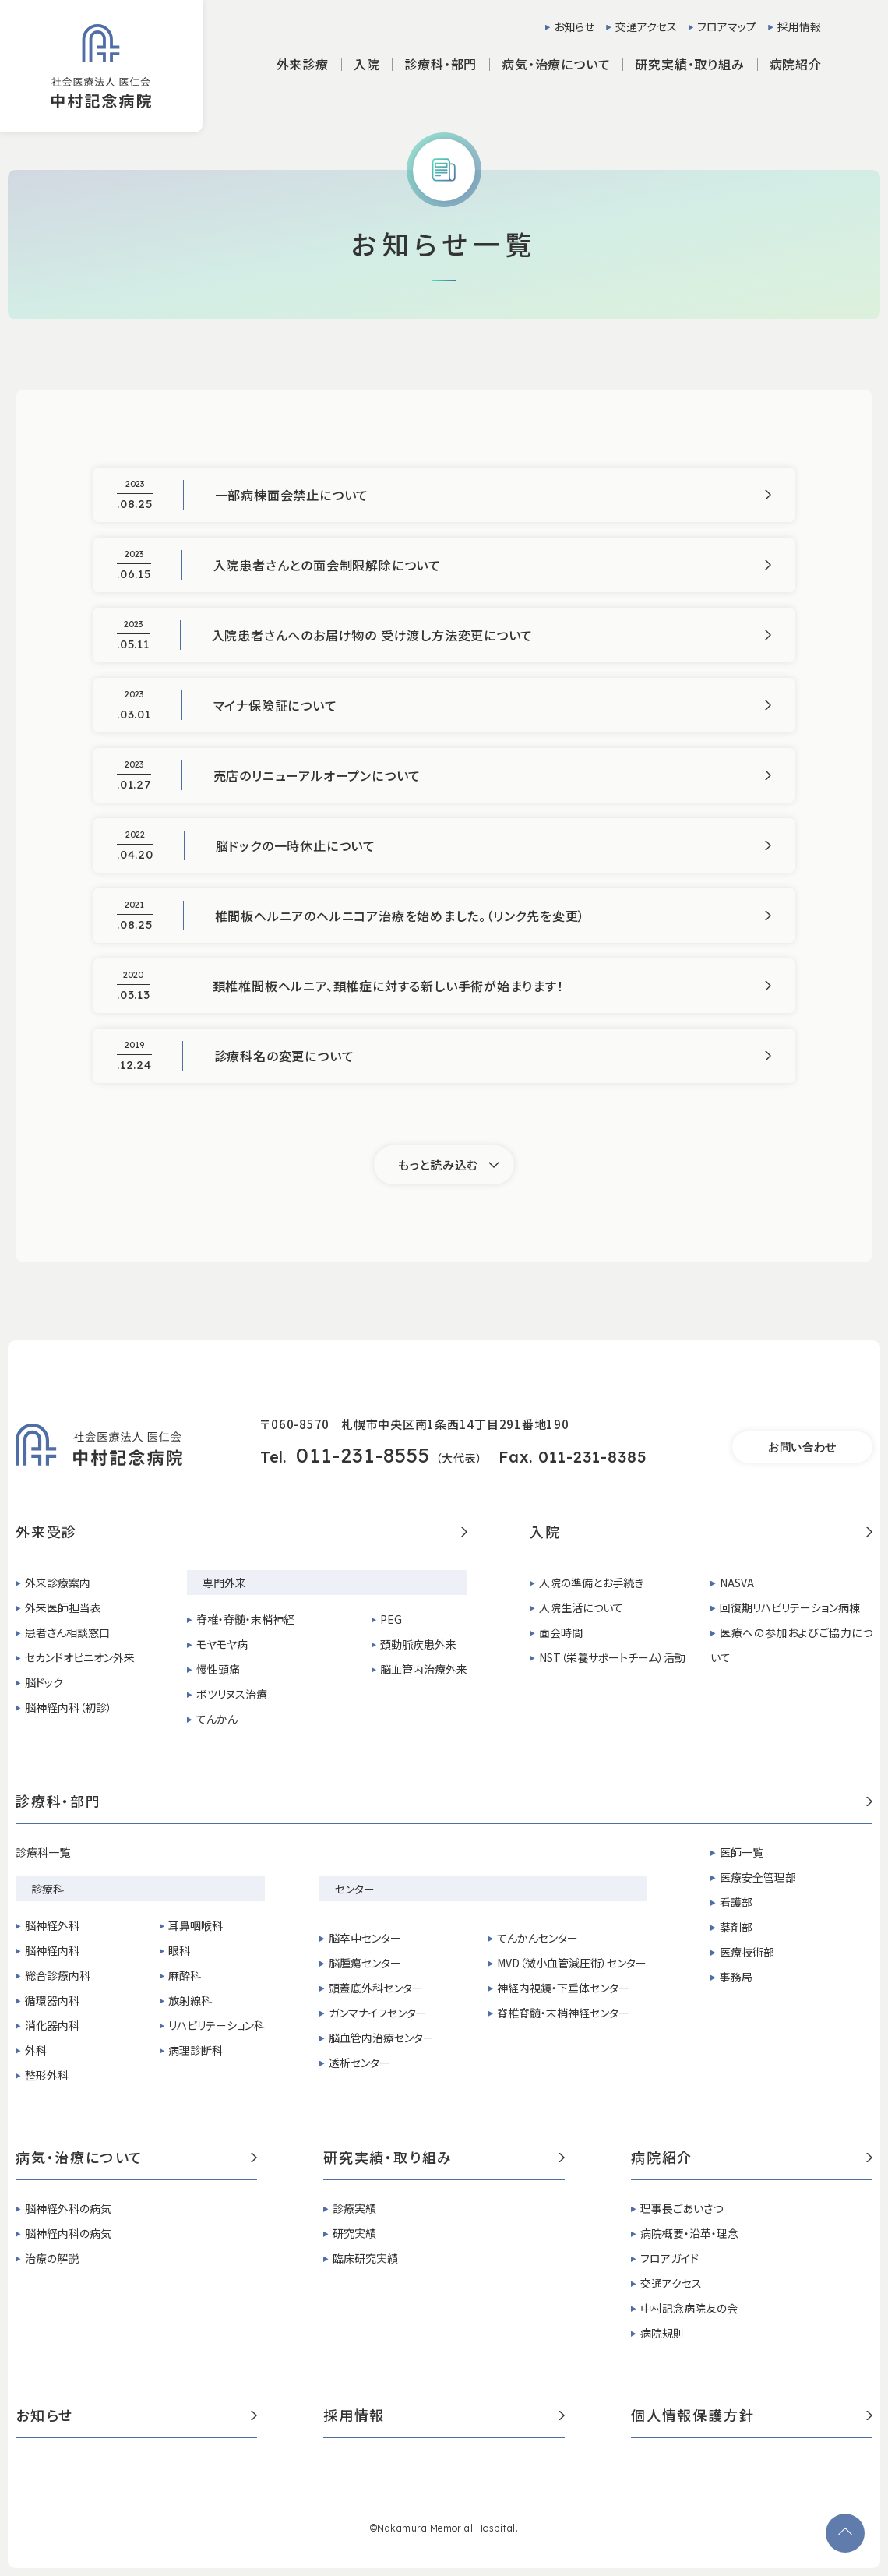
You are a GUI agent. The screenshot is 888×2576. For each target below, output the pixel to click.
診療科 (47, 1889)
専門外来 (224, 1582)
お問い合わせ (802, 1447)
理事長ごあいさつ (681, 2208)
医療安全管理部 (758, 1877)
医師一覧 (741, 1852)
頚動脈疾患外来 (418, 1644)
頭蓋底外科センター (376, 1988)
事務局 (736, 1977)
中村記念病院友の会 (689, 2308)
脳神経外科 (52, 1925)
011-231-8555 (363, 1455)
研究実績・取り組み (444, 2158)
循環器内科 (52, 2000)
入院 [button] (367, 64)
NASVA (737, 1582)
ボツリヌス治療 (231, 1694)
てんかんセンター (537, 1938)
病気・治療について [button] (556, 64)
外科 (36, 2050)
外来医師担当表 (63, 1607)
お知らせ (574, 26)
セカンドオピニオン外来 (80, 1657)
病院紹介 (751, 2158)
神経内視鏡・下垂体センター (563, 1988)
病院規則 (662, 2333)
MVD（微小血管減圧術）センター (572, 1963)
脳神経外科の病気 (68, 2208)
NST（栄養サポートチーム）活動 (612, 1657)
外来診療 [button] (303, 64)
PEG (391, 1619)
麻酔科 (184, 1975)
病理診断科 (195, 2050)
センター (355, 1889)
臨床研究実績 (365, 2258)
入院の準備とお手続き (591, 1582)
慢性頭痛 (218, 1669)
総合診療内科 (57, 1975)
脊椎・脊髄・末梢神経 (245, 1619)
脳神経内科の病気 (68, 2233)
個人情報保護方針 (751, 2416)
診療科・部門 (444, 1802)
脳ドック (44, 1682)
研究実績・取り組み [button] (689, 64)
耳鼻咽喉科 (195, 1925)
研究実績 (354, 2233)
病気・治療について (136, 2158)
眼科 (179, 1950)
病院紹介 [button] (796, 64)
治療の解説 (52, 2258)
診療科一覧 (43, 1852)
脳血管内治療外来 (423, 1669)
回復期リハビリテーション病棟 (790, 1607)
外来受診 (241, 1532)
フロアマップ (726, 26)
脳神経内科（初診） (68, 1707)
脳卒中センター (365, 1938)
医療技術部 (747, 1952)
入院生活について (581, 1607)
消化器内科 (52, 2025)
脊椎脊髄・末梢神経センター (563, 2012)
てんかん (217, 1719)
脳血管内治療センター (381, 2037)
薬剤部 (736, 1927)
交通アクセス (646, 26)
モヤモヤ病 (222, 1644)
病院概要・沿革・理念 (689, 2233)
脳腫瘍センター (365, 1963)
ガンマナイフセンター (378, 2012)
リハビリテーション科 (216, 2025)
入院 (701, 1532)
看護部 (736, 1902)
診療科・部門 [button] (440, 64)
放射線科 (190, 2000)
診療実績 (354, 2208)
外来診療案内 (57, 1582)
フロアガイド (669, 2258)
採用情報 (799, 26)
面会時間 (561, 1632)
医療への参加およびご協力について (791, 1645)
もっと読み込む (438, 1164)
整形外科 (47, 2075)
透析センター (359, 2062)
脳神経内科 (52, 1950)
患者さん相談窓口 (67, 1632)
